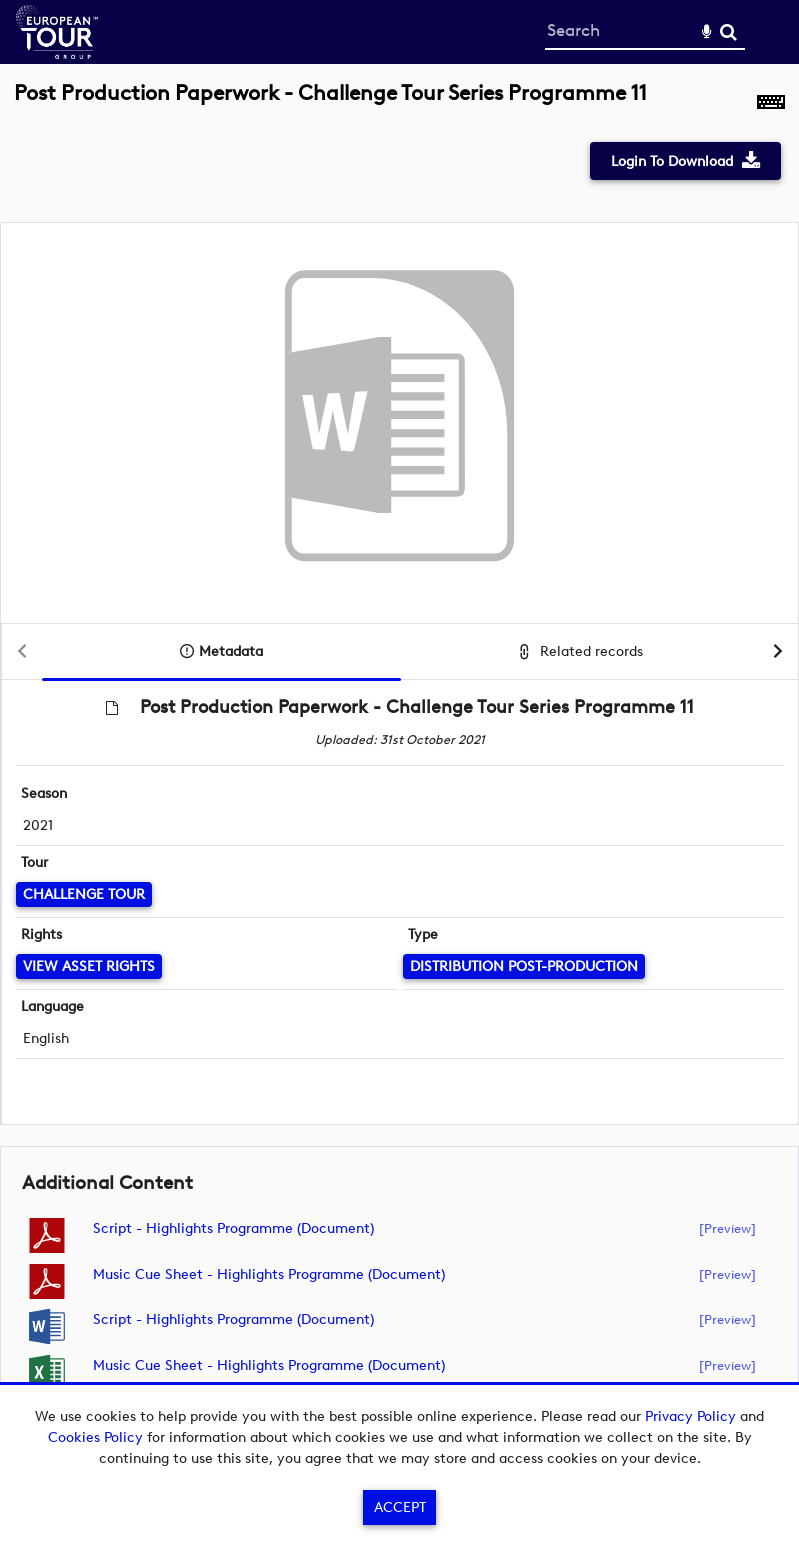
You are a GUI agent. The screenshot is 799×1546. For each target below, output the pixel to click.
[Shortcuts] (771, 104)
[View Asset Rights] (89, 966)
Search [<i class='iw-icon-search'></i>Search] (728, 31)
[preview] (727, 1228)
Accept (400, 1507)
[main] (399, 755)
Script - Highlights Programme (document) (233, 1228)
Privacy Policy (690, 1416)
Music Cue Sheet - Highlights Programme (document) (269, 1274)
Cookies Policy (95, 1437)
